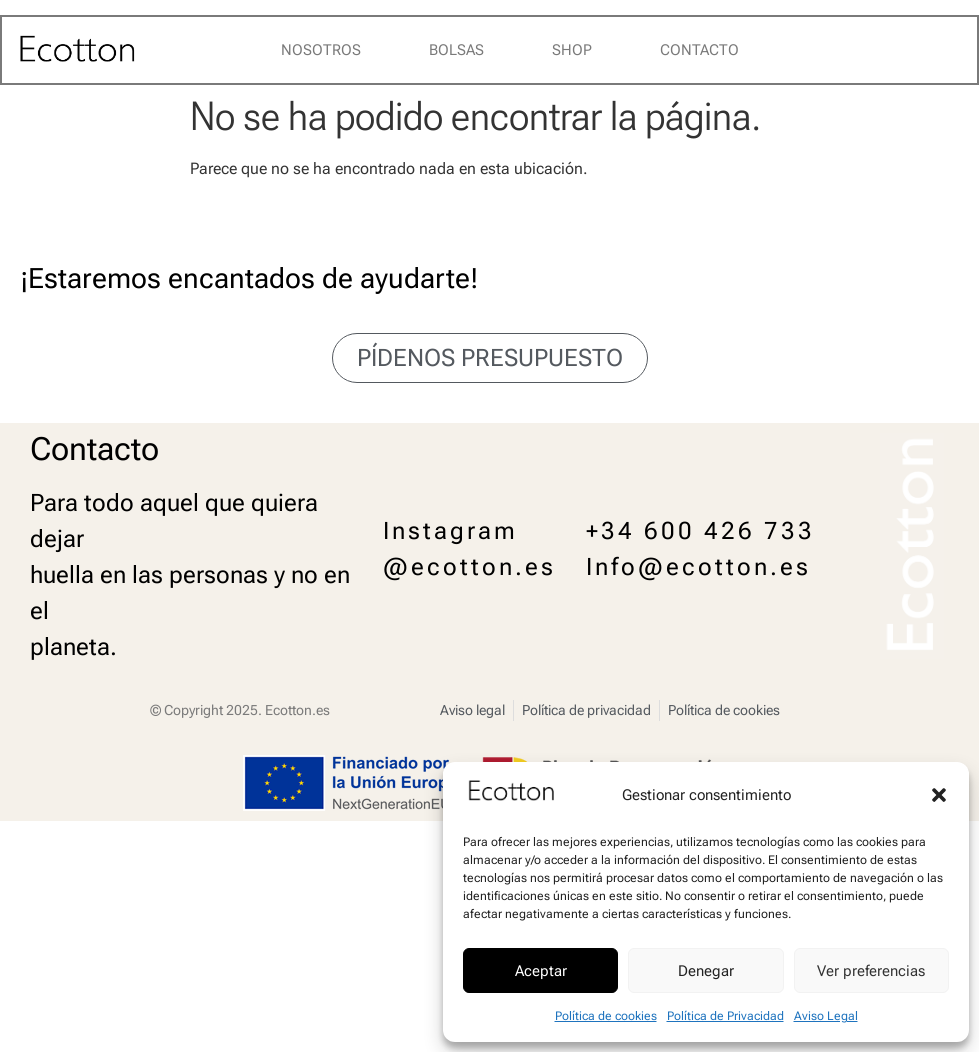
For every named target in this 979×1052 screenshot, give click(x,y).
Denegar (706, 971)
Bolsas (456, 50)
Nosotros (321, 50)
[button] (939, 795)
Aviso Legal (826, 1016)
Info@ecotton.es (698, 567)
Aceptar (541, 971)
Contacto (699, 50)
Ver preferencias (871, 971)
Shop (572, 50)
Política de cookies (606, 1016)
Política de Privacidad (725, 1016)
